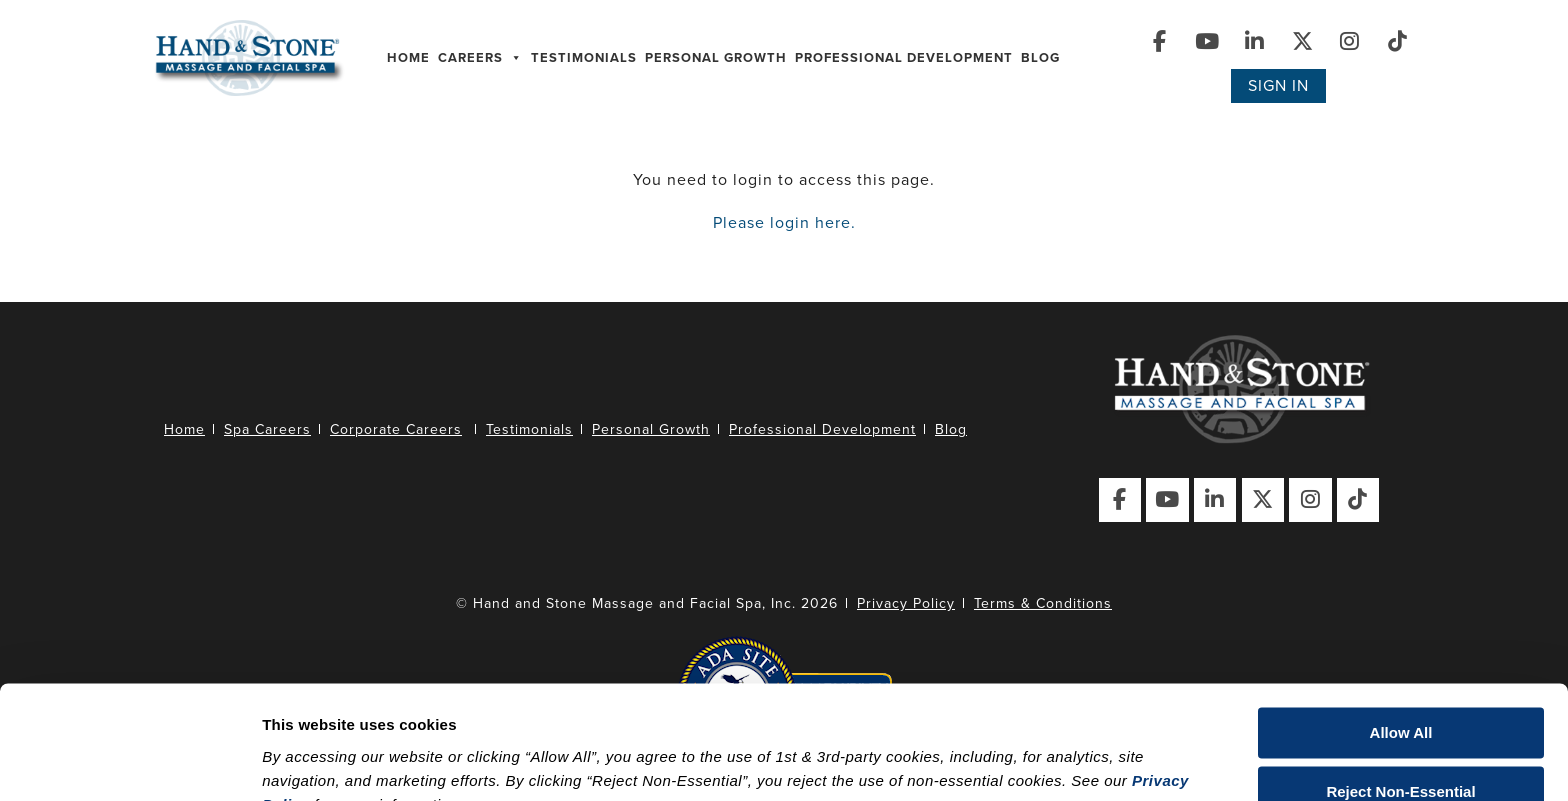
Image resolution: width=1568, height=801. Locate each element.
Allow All (1401, 635)
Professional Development (904, 58)
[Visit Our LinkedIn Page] (1255, 41)
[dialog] (784, 693)
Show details (308, 761)
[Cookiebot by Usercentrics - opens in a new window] (129, 762)
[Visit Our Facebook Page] (1159, 41)
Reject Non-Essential (1400, 693)
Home (408, 58)
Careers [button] (480, 58)
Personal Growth (716, 58)
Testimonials (584, 58)
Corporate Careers (396, 429)
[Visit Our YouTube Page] (1207, 41)
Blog (1040, 58)
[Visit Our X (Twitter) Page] (1302, 41)
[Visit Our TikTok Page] (1398, 41)
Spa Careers (267, 429)
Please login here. (784, 223)
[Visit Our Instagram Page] (1350, 41)
